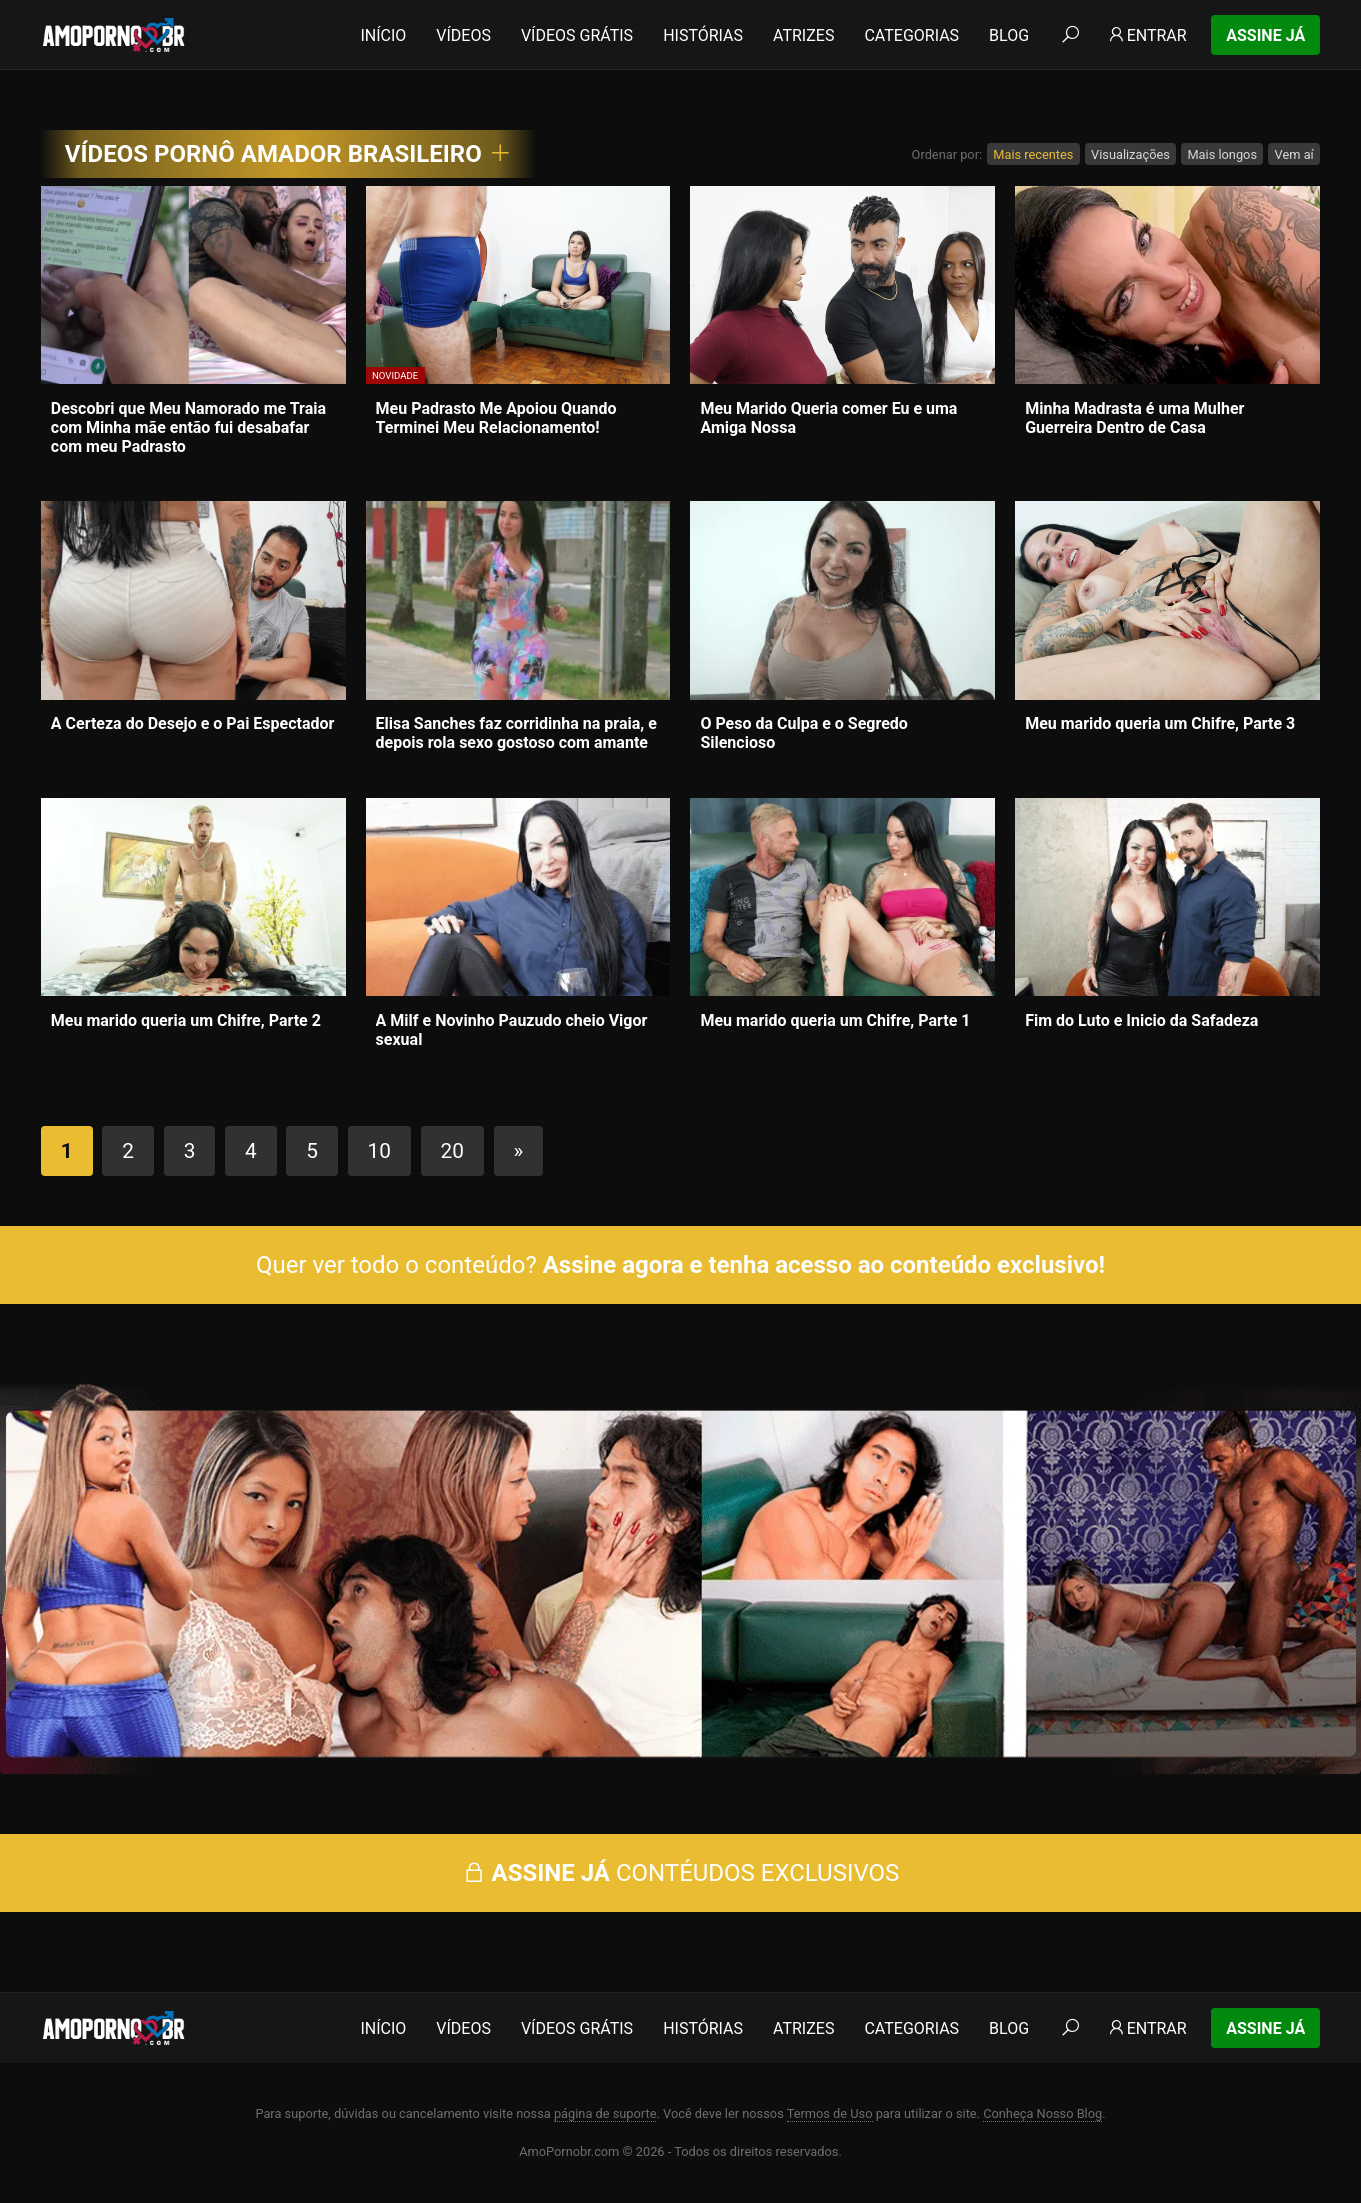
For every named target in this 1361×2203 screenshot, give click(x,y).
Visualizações (1130, 154)
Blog (1009, 35)
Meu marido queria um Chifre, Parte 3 (1160, 723)
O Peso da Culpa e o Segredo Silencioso (803, 733)
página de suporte (605, 2113)
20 (452, 1151)
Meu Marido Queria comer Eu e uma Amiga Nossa (828, 418)
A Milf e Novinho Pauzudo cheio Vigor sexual (512, 1030)
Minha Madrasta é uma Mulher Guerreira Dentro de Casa (1134, 418)
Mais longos (1222, 154)
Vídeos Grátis (577, 35)
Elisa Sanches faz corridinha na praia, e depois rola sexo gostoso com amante (516, 733)
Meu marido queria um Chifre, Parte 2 (186, 1020)
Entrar (1146, 35)
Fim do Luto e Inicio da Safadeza (1141, 1020)
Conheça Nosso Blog (1042, 2113)
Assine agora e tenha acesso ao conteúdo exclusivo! (824, 1265)
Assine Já (1265, 35)
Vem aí (1294, 154)
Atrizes (803, 35)
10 (379, 1151)
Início (383, 35)
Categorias (911, 35)
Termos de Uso (830, 2113)
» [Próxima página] (519, 1151)
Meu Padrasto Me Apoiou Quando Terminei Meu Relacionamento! (496, 418)
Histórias (703, 35)
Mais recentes (1033, 154)
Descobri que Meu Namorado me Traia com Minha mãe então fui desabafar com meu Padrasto (188, 427)
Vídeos (463, 35)
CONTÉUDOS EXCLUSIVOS (681, 1873)
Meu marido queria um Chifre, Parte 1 (835, 1020)
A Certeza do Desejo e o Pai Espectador (193, 723)
